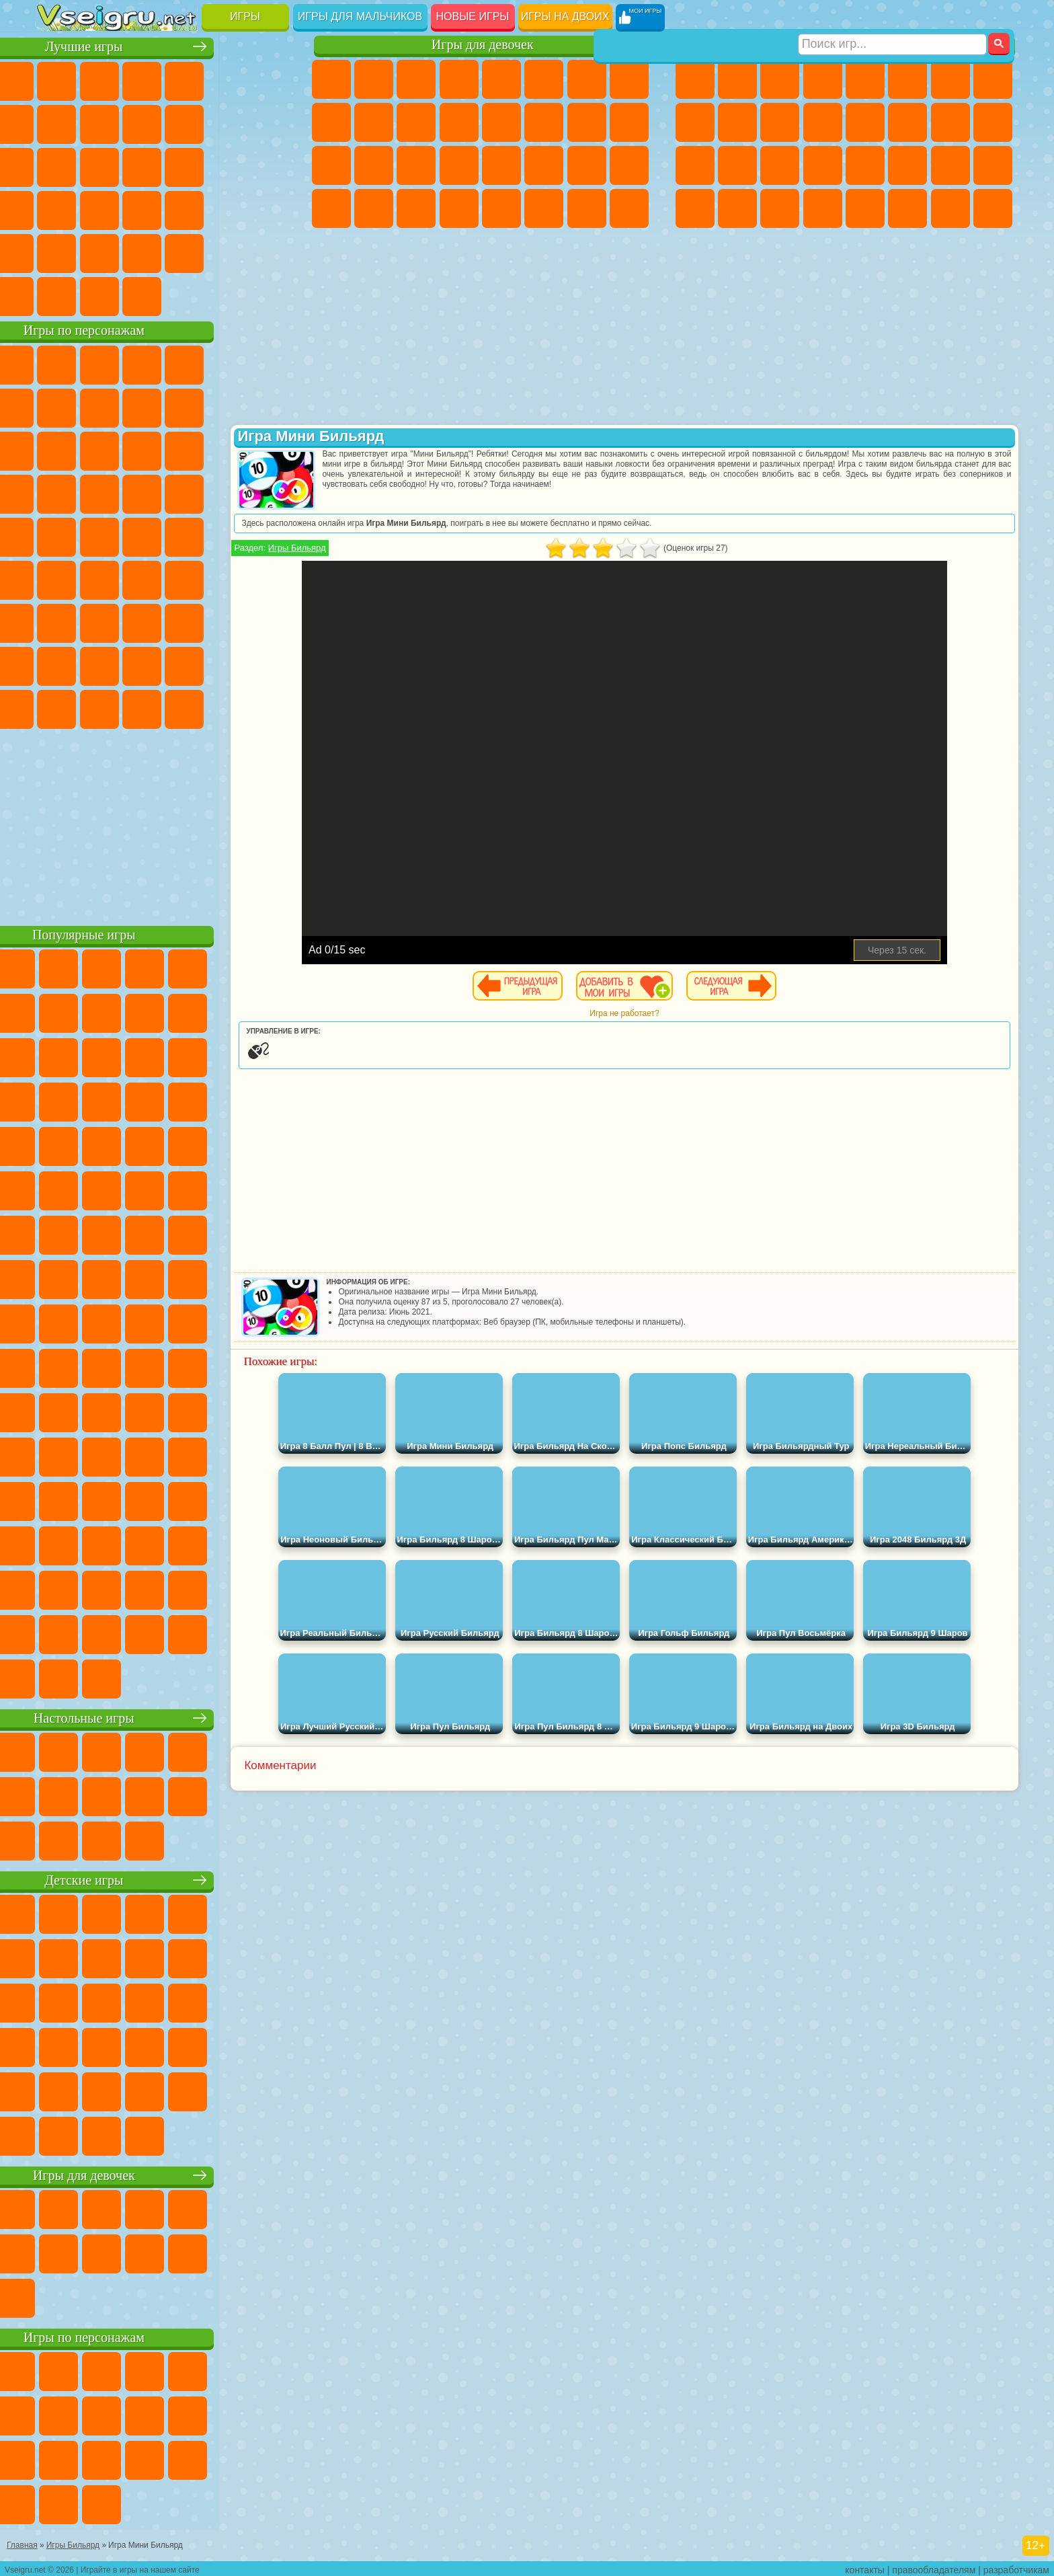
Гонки (907, 122)
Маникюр (416, 165)
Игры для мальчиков (360, 16)
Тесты (501, 79)
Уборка (373, 208)
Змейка (269, 208)
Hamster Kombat (227, 707)
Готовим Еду (501, 208)
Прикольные (99, 208)
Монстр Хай (543, 79)
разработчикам (1016, 2566)
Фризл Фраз (57, 535)
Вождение (57, 294)
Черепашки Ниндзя (695, 122)
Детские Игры (184, 79)
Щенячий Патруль (141, 363)
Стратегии (779, 79)
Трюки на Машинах (227, 208)
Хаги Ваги (184, 621)
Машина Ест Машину (865, 165)
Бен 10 (950, 165)
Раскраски (629, 79)
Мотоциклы (737, 122)
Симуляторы (141, 79)
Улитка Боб (57, 406)
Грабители (822, 165)
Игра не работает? (658, 1013)
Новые (57, 79)
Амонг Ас (184, 578)
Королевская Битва (907, 79)
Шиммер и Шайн (141, 535)
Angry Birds (99, 449)
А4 (57, 621)
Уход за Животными (543, 208)
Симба (227, 664)
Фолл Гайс (99, 578)
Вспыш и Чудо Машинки (57, 492)
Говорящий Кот (184, 363)
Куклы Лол (629, 208)
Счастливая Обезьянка (184, 535)
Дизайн (331, 208)
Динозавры (57, 208)
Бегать (779, 208)
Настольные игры (166, 1716)
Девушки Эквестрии (373, 79)
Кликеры (141, 165)
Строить (184, 294)
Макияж (501, 165)
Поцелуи (543, 122)
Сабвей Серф (57, 449)
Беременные (629, 122)
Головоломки (57, 251)
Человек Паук (269, 492)
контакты (865, 2566)
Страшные (57, 165)
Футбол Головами (99, 294)
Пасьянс (184, 165)
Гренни (141, 621)
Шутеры (737, 208)
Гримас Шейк (184, 707)
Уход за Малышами (629, 165)
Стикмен (779, 122)
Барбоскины (141, 492)
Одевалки (459, 122)
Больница (373, 165)
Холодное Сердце (373, 122)
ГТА (907, 165)
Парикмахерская (501, 122)
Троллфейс (141, 406)
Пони (331, 79)
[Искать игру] (892, 17)
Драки (865, 122)
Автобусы (695, 208)
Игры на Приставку (227, 294)
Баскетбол (269, 251)
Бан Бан (99, 707)
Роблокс (227, 621)
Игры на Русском (227, 165)
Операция (459, 165)
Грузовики (822, 122)
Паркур (950, 208)
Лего (269, 406)
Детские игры (165, 1878)
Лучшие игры (165, 45)
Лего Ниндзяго (227, 363)
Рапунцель (331, 165)
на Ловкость (269, 79)
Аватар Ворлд (184, 664)
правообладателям (933, 2566)
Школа (227, 251)
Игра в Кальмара (269, 578)
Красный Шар (99, 406)
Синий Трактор (57, 578)
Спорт (184, 122)
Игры (245, 16)
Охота (992, 208)
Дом (586, 208)
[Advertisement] (166, 823)
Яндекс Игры (57, 122)
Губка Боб (99, 363)
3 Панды (227, 449)
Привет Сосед (57, 664)
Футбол (737, 79)
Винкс (459, 208)
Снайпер (950, 122)
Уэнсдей (57, 707)
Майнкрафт (950, 79)
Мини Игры (141, 208)
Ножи (269, 165)
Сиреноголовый (141, 578)
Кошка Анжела (331, 122)
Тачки (269, 449)
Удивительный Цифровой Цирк (269, 707)
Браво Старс (227, 578)
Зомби (865, 79)
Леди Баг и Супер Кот (184, 406)
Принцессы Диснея (543, 165)
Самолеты (865, 208)
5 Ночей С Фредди (269, 363)
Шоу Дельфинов (184, 449)
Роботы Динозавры (737, 165)
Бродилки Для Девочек (586, 79)
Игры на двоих (565, 16)
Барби (459, 79)
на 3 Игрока (99, 251)
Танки (822, 79)
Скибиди (141, 707)
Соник (99, 492)
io (269, 122)
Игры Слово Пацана (269, 664)
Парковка (695, 79)
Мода (586, 165)
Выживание (779, 165)
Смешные (227, 122)
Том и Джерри (227, 535)
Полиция (695, 165)
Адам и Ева (99, 535)
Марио (227, 492)
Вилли (57, 363)
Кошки (416, 122)
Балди (99, 621)
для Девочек (99, 79)
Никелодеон (141, 251)
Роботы (992, 122)
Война (141, 294)
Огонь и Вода (416, 79)
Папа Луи (586, 122)
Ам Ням (141, 449)
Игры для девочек (483, 45)
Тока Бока (141, 664)
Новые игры (473, 16)
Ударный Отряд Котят (184, 492)
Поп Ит (99, 122)
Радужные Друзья (99, 664)
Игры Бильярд (366, 548)
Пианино (416, 208)
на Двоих (227, 79)
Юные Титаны (269, 535)
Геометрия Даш (141, 122)
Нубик (269, 621)
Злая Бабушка (227, 406)
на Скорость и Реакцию (184, 208)
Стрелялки (822, 208)
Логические (99, 165)
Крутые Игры (184, 251)
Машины (992, 79)
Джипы (907, 208)
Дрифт (992, 165)
